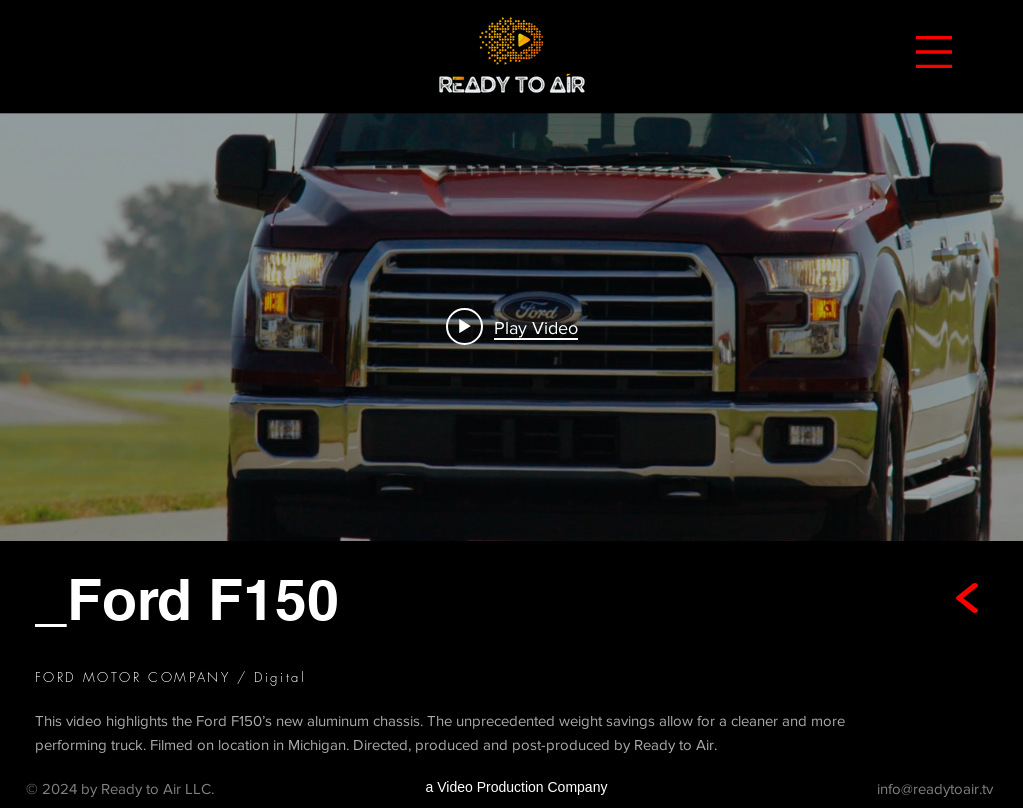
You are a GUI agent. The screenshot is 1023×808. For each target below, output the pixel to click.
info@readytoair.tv (935, 787)
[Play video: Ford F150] (512, 327)
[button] (934, 52)
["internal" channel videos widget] (511, 327)
